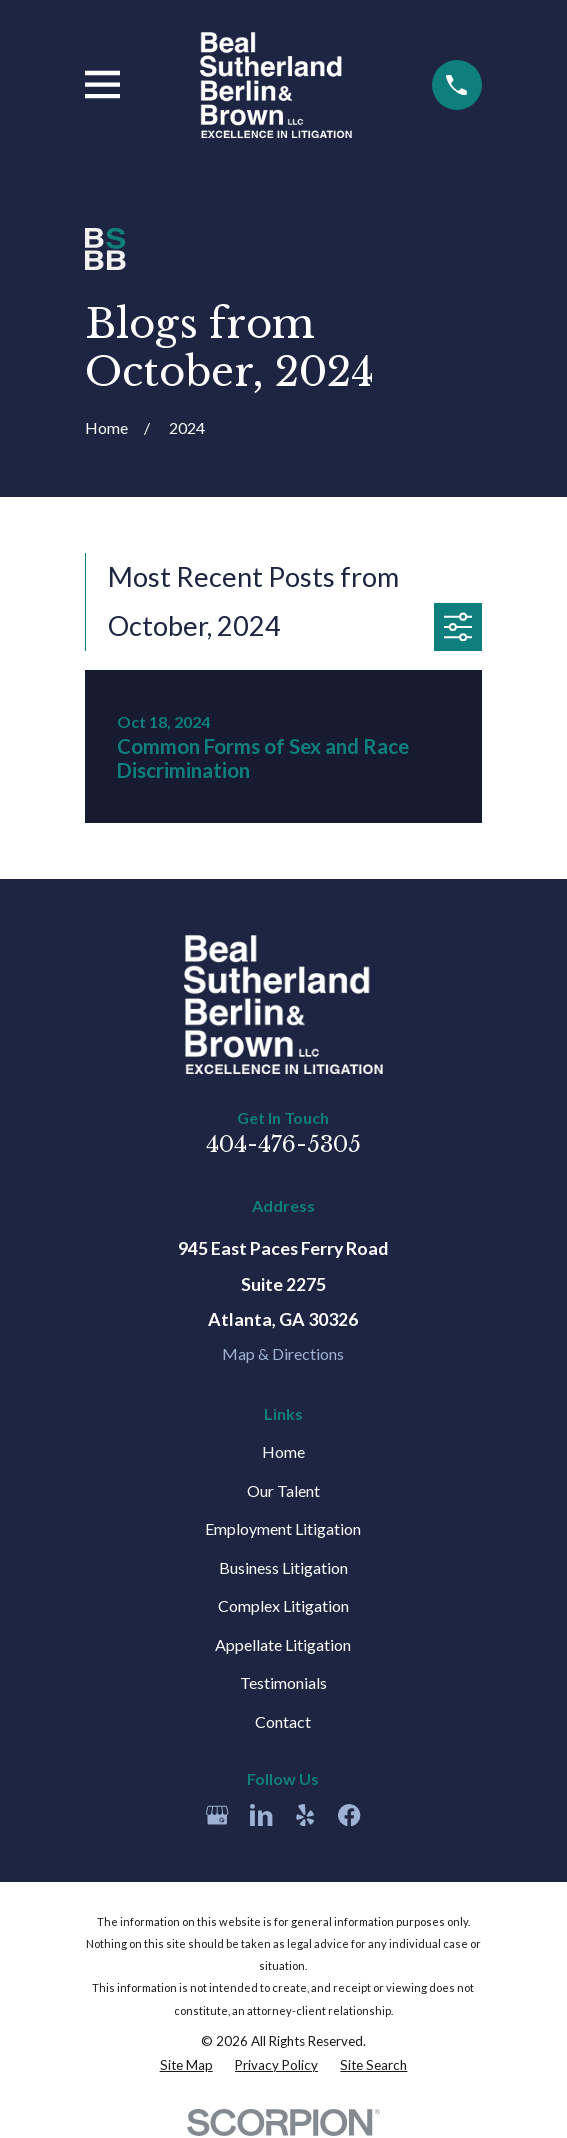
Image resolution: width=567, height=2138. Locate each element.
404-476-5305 (283, 1144)
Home (283, 1451)
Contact (283, 1721)
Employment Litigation (283, 1528)
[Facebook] (349, 1815)
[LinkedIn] (261, 1815)
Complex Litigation (283, 1605)
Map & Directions (283, 1353)
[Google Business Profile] (217, 1815)
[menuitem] (186, 2065)
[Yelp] (305, 1815)
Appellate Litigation (283, 1644)
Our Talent (283, 1490)
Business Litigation (283, 1567)
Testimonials (283, 1682)
